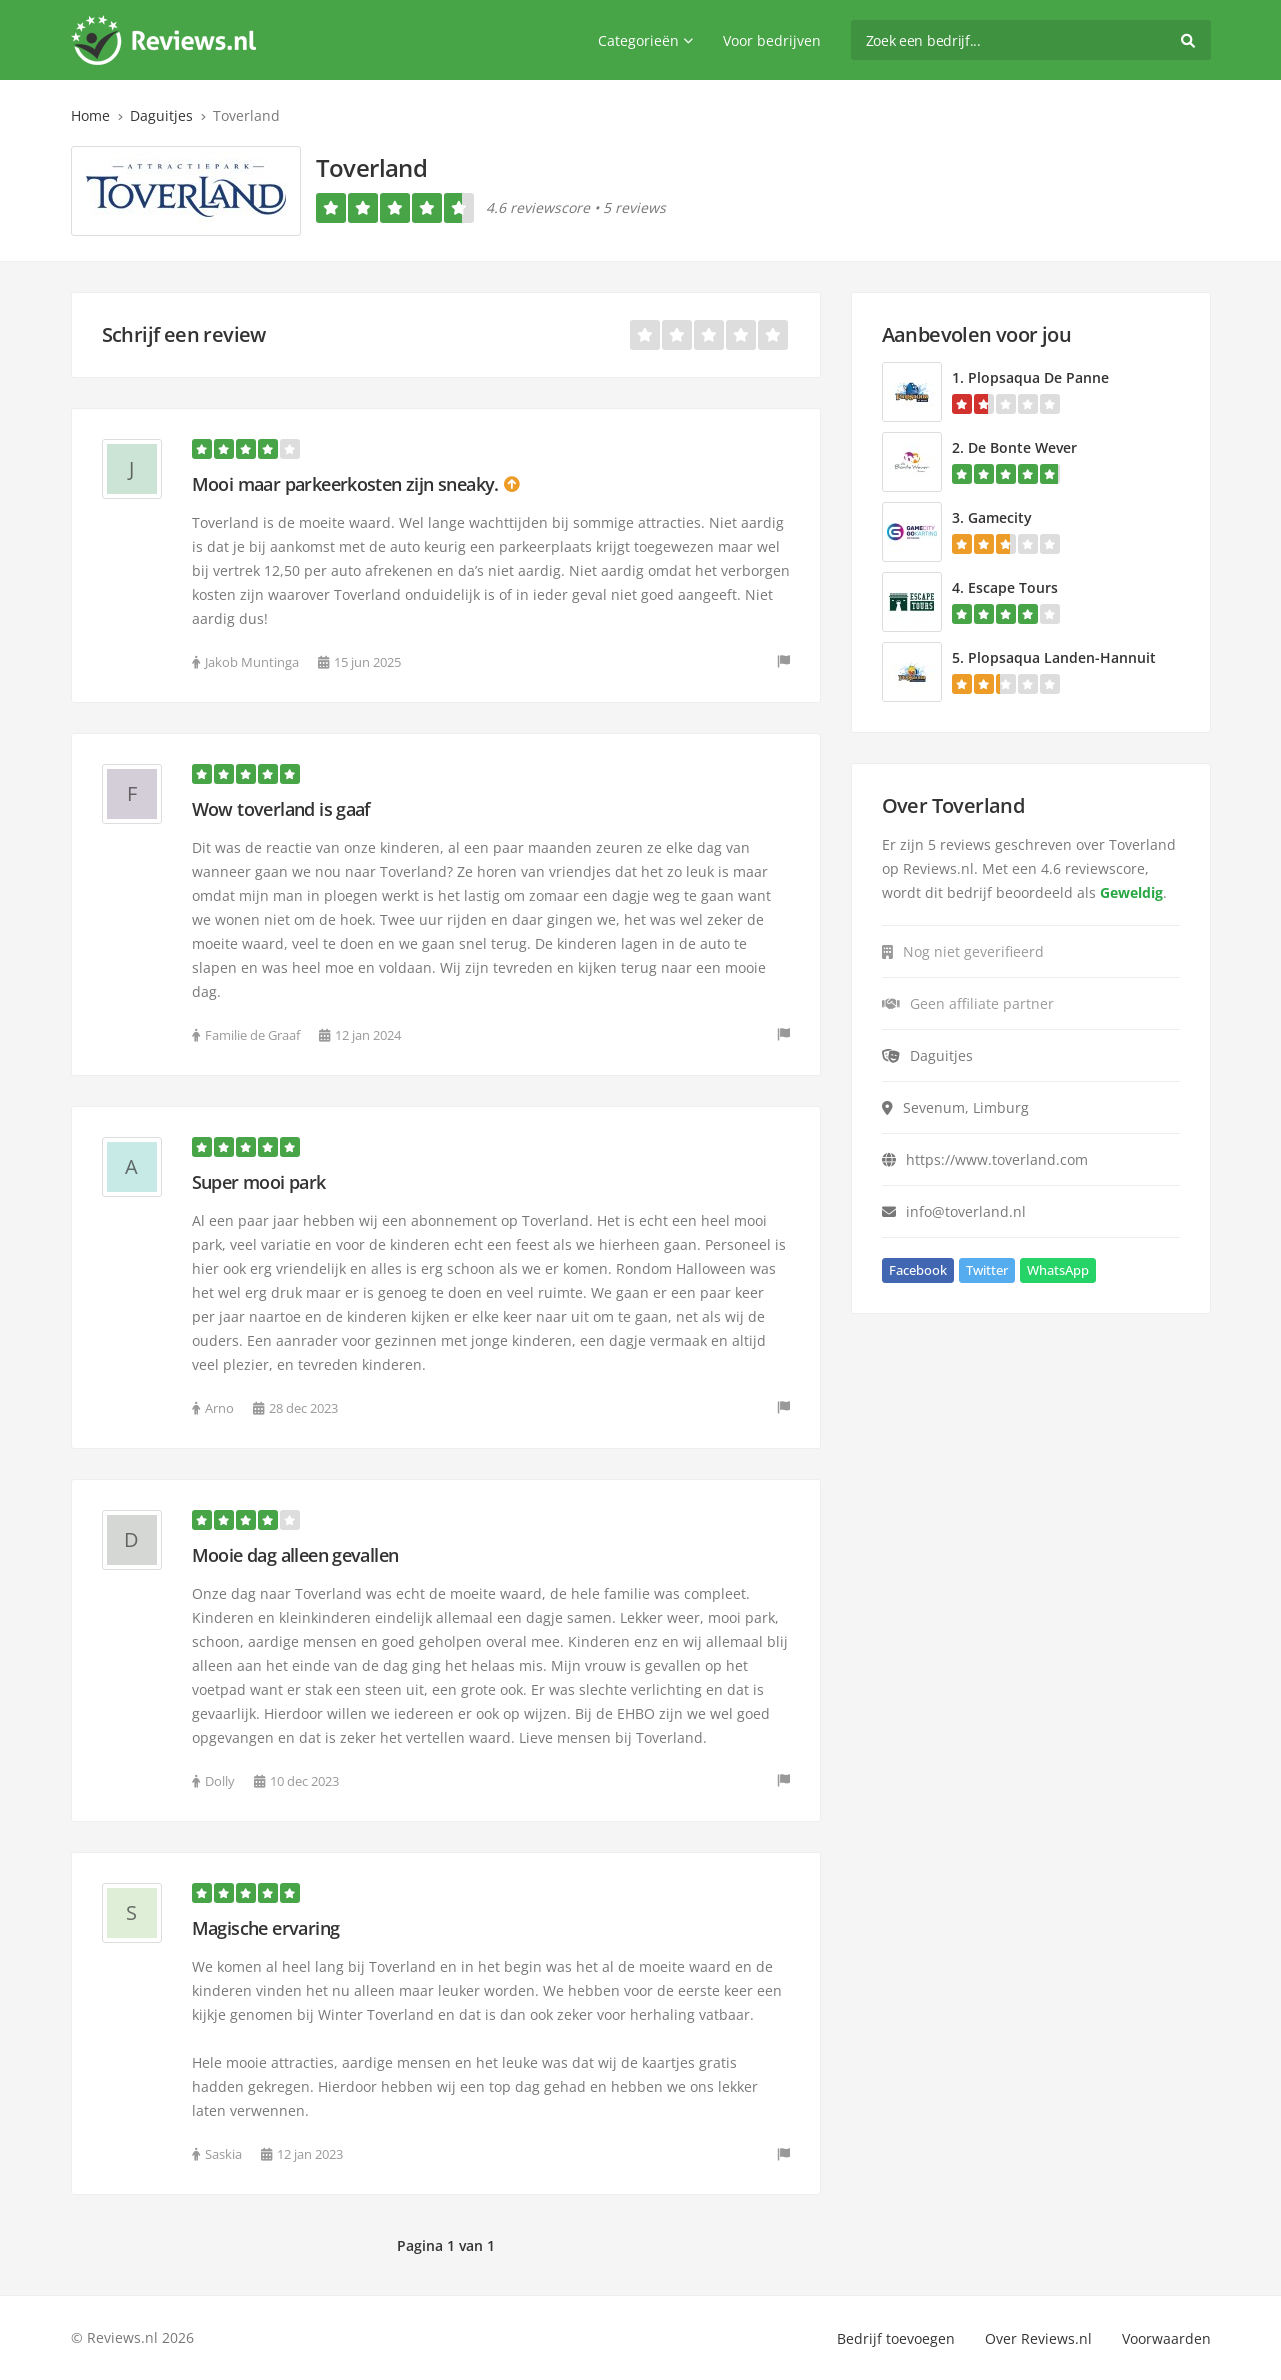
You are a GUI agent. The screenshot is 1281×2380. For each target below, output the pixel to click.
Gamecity (1000, 517)
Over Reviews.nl (1038, 2338)
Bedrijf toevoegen (896, 2338)
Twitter (987, 1270)
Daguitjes (161, 115)
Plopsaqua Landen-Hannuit (1062, 657)
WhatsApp (1058, 1270)
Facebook (918, 1270)
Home (90, 115)
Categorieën (645, 40)
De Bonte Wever (1022, 447)
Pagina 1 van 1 (446, 2245)
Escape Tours (1013, 587)
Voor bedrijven (772, 40)
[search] (1031, 40)
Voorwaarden (1166, 2338)
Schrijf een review (184, 334)
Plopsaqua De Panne (1038, 377)
